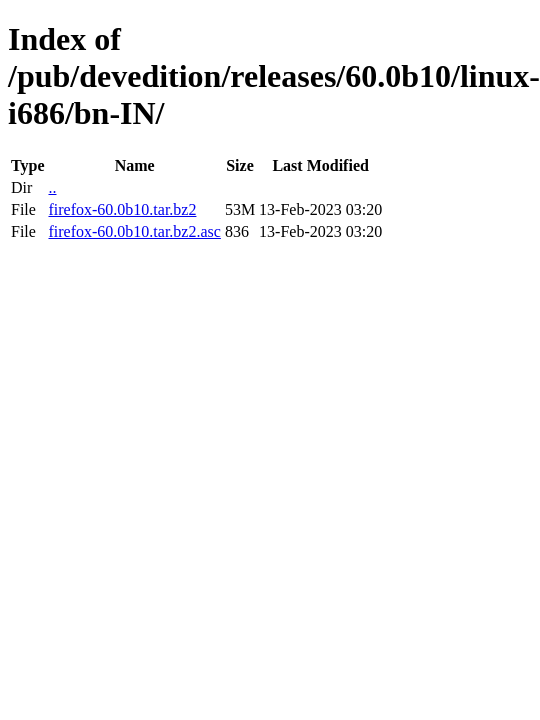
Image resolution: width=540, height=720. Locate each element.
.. (52, 187)
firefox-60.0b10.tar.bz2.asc (134, 231)
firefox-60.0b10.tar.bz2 (122, 209)
